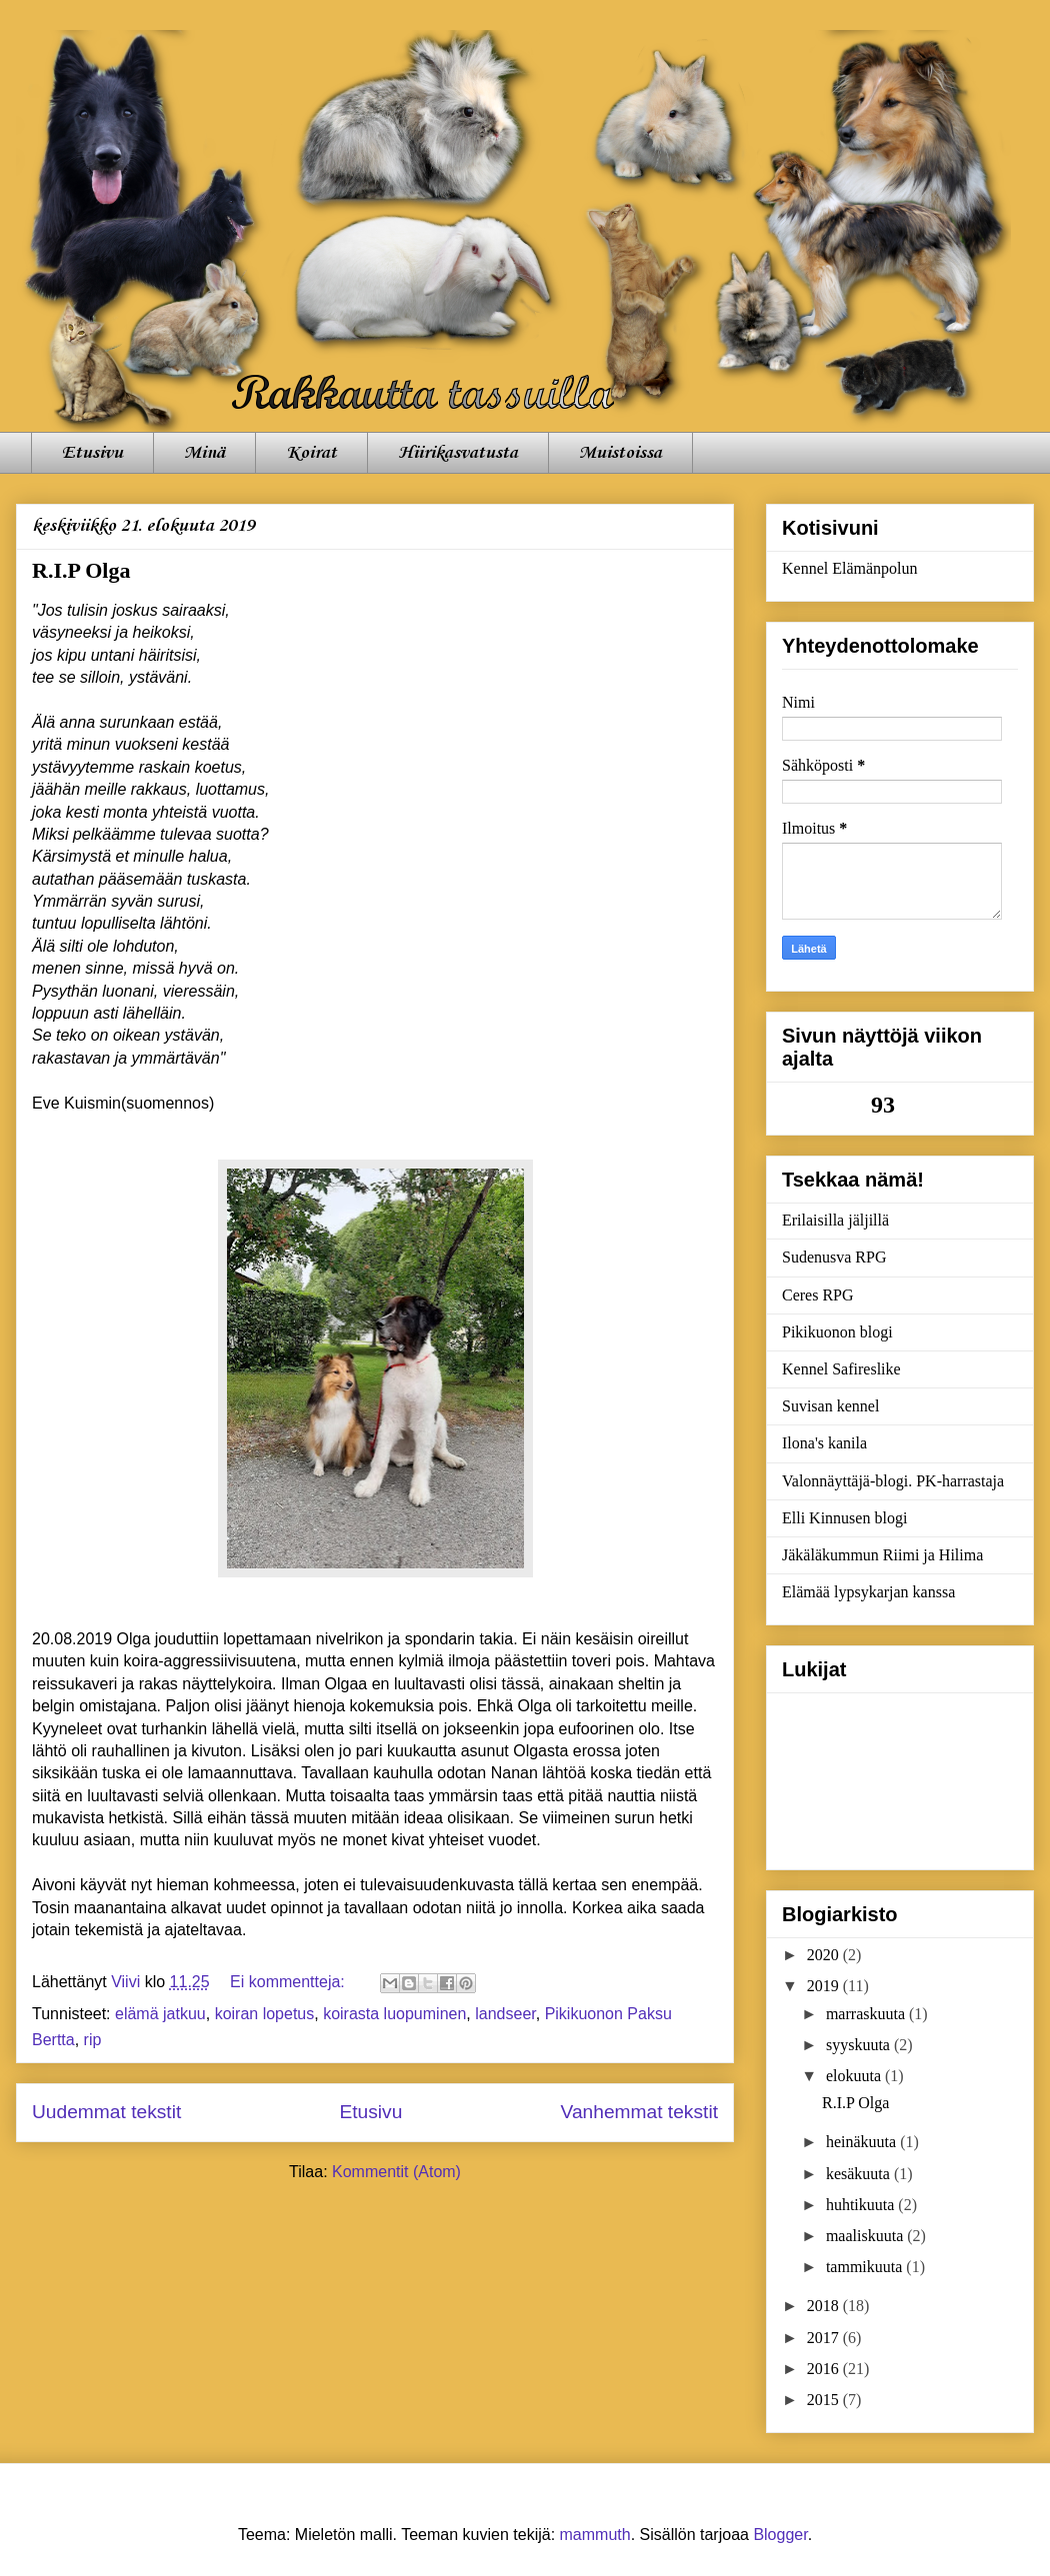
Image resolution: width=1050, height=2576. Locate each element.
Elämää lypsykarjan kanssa (868, 1591)
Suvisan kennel (830, 1405)
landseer (505, 2013)
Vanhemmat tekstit (639, 2111)
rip (93, 2039)
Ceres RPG (818, 1295)
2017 (825, 2337)
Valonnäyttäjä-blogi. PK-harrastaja (893, 1480)
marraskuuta (867, 2013)
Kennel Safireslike (841, 1368)
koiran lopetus (265, 2013)
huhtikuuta (862, 2204)
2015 (825, 2399)
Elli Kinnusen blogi (844, 1517)
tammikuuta (866, 2266)
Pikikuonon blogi (837, 1331)
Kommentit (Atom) (396, 2171)
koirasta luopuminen (394, 2013)
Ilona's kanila (824, 1442)
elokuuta (855, 2075)
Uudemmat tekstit (106, 2111)
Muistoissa (620, 453)
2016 (825, 2368)
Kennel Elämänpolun (850, 568)
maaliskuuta (866, 2235)
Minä (204, 453)
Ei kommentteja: (289, 1981)
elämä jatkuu (160, 2013)
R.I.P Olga (81, 570)
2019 (825, 1985)
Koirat (311, 453)
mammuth (595, 2534)
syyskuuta (860, 2044)
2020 (825, 1954)
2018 (825, 2305)
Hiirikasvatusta (458, 453)
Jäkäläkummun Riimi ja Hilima (882, 1554)
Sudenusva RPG (834, 1257)
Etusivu (92, 453)
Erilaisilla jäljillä (835, 1220)
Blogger (780, 2534)
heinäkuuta (863, 2141)
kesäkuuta (860, 2173)
